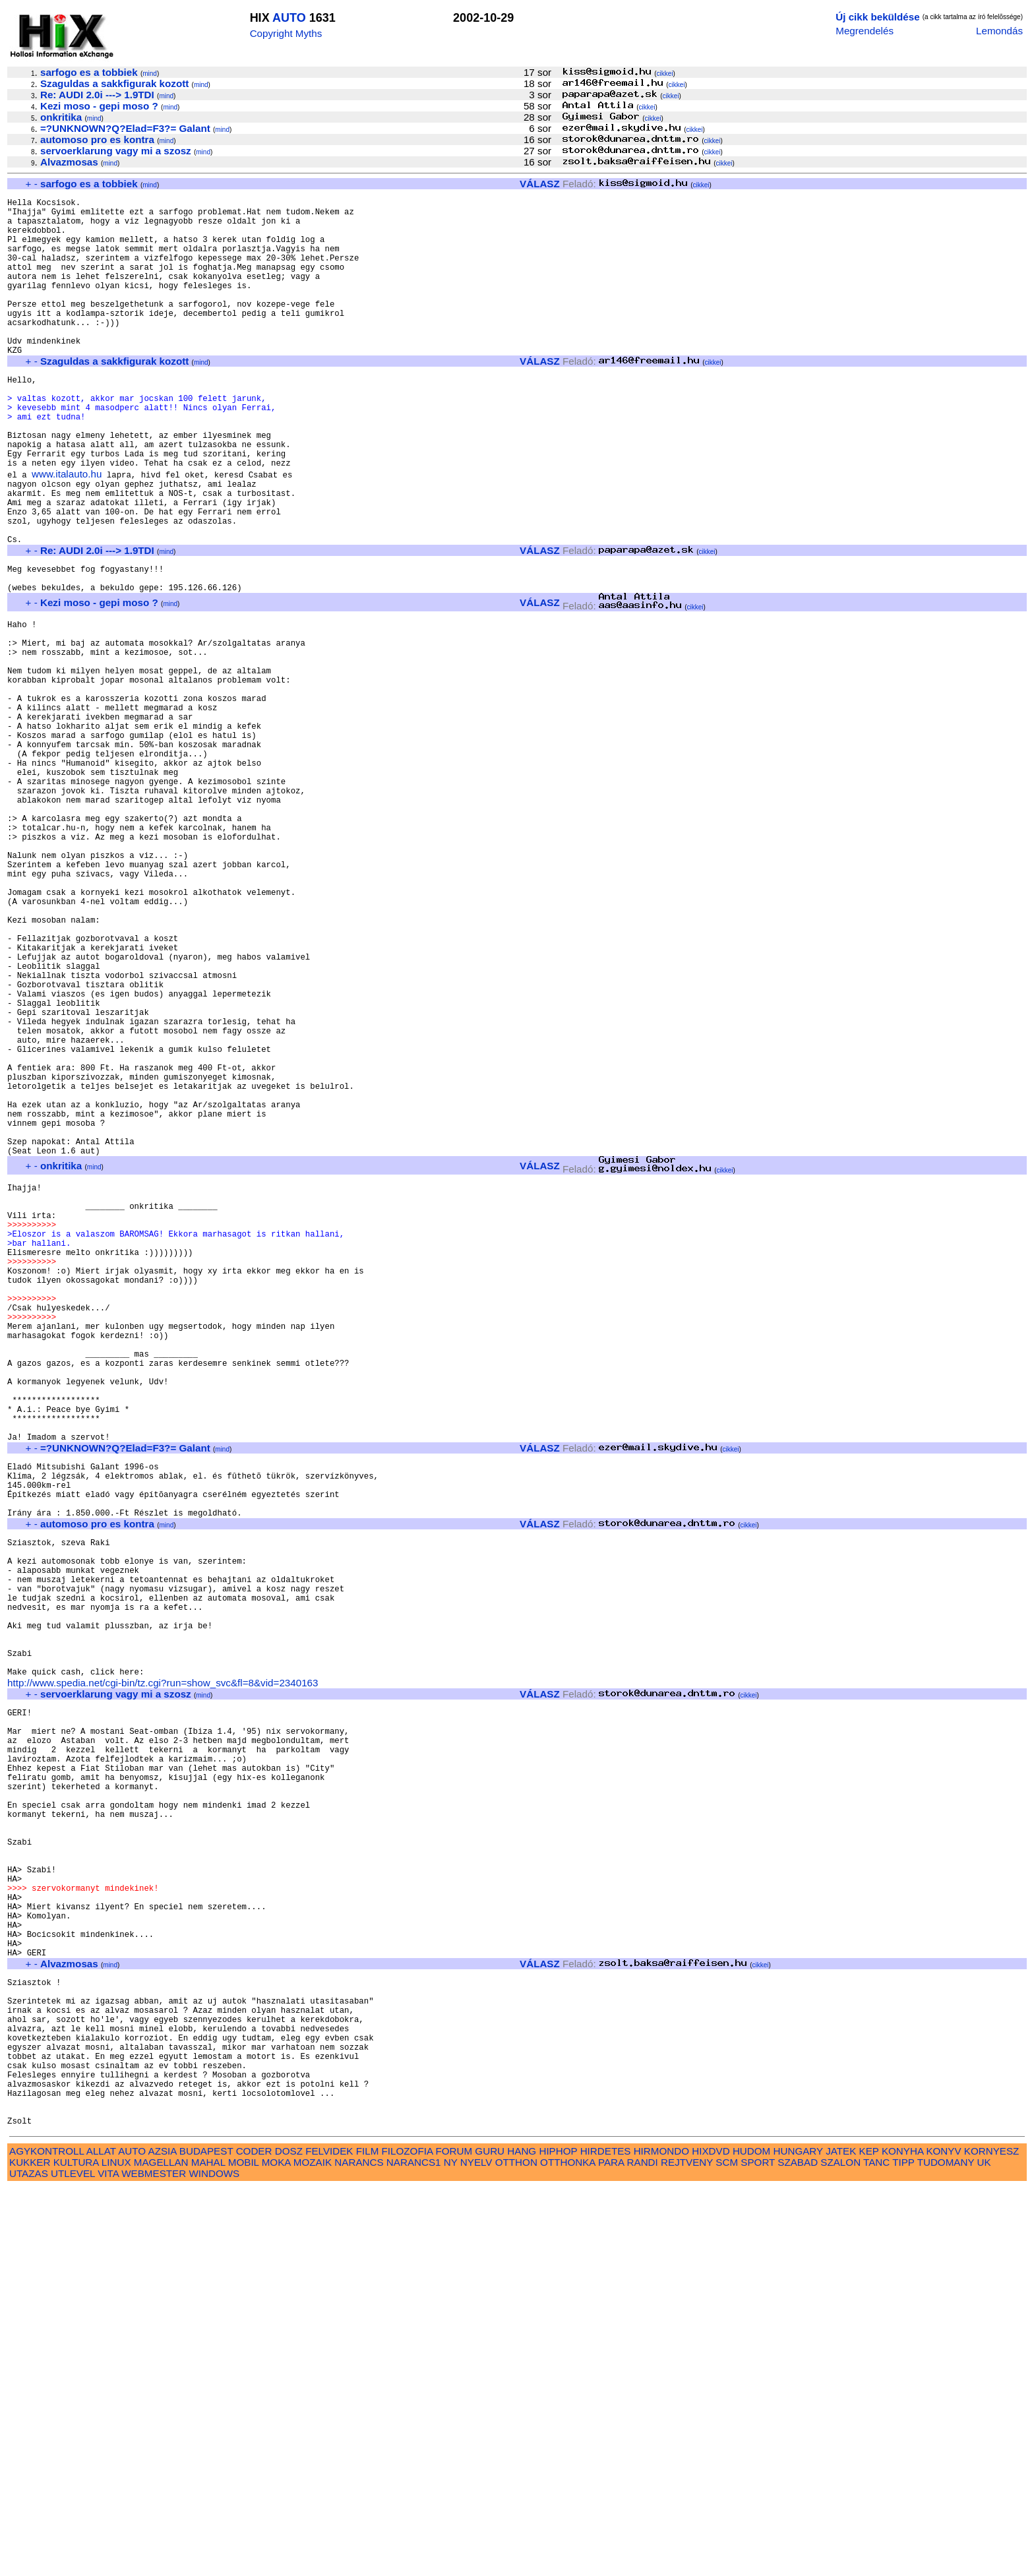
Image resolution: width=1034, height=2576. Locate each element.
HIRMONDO (661, 2538)
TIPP (903, 2550)
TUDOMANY (946, 2550)
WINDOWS (214, 2561)
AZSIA (162, 2538)
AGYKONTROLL (46, 2538)
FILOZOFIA (407, 2538)
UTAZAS (28, 2561)
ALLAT (101, 2538)
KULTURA (76, 2550)
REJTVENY (687, 2550)
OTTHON (516, 2550)
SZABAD (797, 2550)
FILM (367, 2538)
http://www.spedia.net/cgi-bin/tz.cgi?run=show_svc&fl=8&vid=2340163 (163, 1981)
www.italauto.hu (67, 531)
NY (451, 2550)
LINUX (116, 2550)
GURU (489, 2538)
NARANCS (358, 2550)
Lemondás (999, 30)
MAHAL (208, 2550)
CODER (254, 2538)
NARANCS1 (413, 2550)
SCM (726, 2550)
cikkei (665, 73)
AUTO (289, 17)
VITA (108, 2561)
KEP (869, 2538)
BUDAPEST (206, 2538)
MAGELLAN (161, 2550)
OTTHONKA (567, 2550)
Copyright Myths (286, 33)
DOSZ (289, 2538)
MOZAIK (312, 2550)
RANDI (642, 2550)
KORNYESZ (991, 2538)
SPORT (758, 2550)
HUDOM (751, 2538)
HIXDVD (710, 2538)
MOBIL (243, 2550)
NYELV (476, 2550)
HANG (521, 2538)
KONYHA (902, 2538)
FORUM (453, 2538)
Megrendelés (865, 30)
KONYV (943, 2538)
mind (149, 73)
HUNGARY (798, 2538)
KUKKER (29, 2550)
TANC (876, 2550)
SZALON (840, 2550)
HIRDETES (605, 2538)
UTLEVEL (73, 2561)
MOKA (276, 2550)
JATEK (841, 2538)
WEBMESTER (153, 2561)
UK (984, 2550)
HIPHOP (558, 2538)
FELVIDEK (329, 2538)
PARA (611, 2550)
